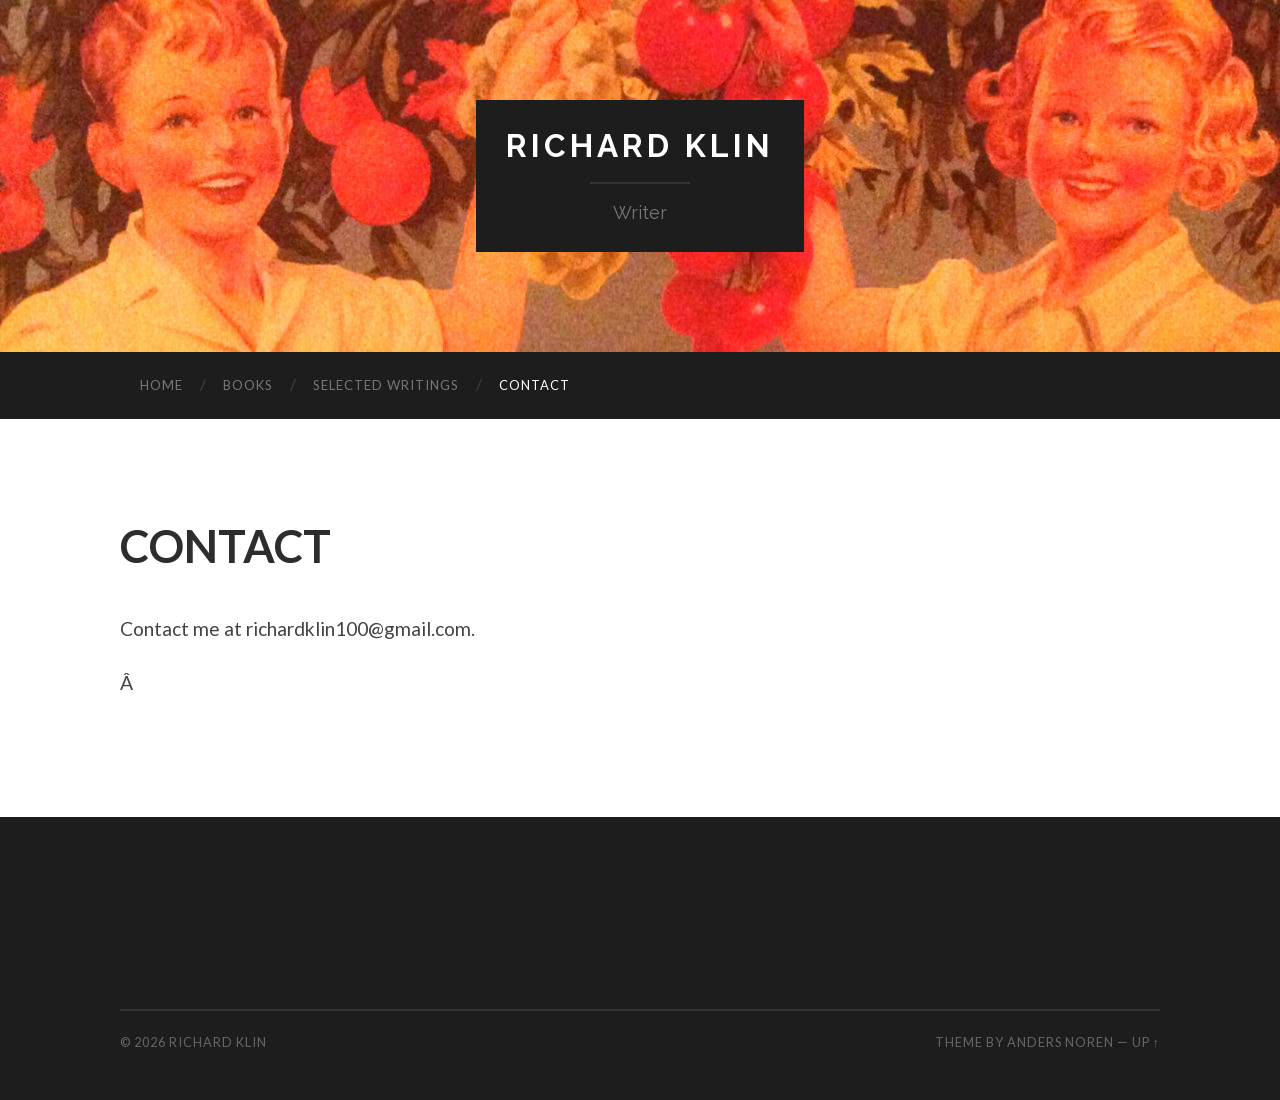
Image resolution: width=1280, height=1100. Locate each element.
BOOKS (248, 385)
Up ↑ (1146, 1042)
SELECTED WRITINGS (386, 385)
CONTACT (534, 385)
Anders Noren (1060, 1042)
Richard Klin (640, 145)
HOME (161, 385)
